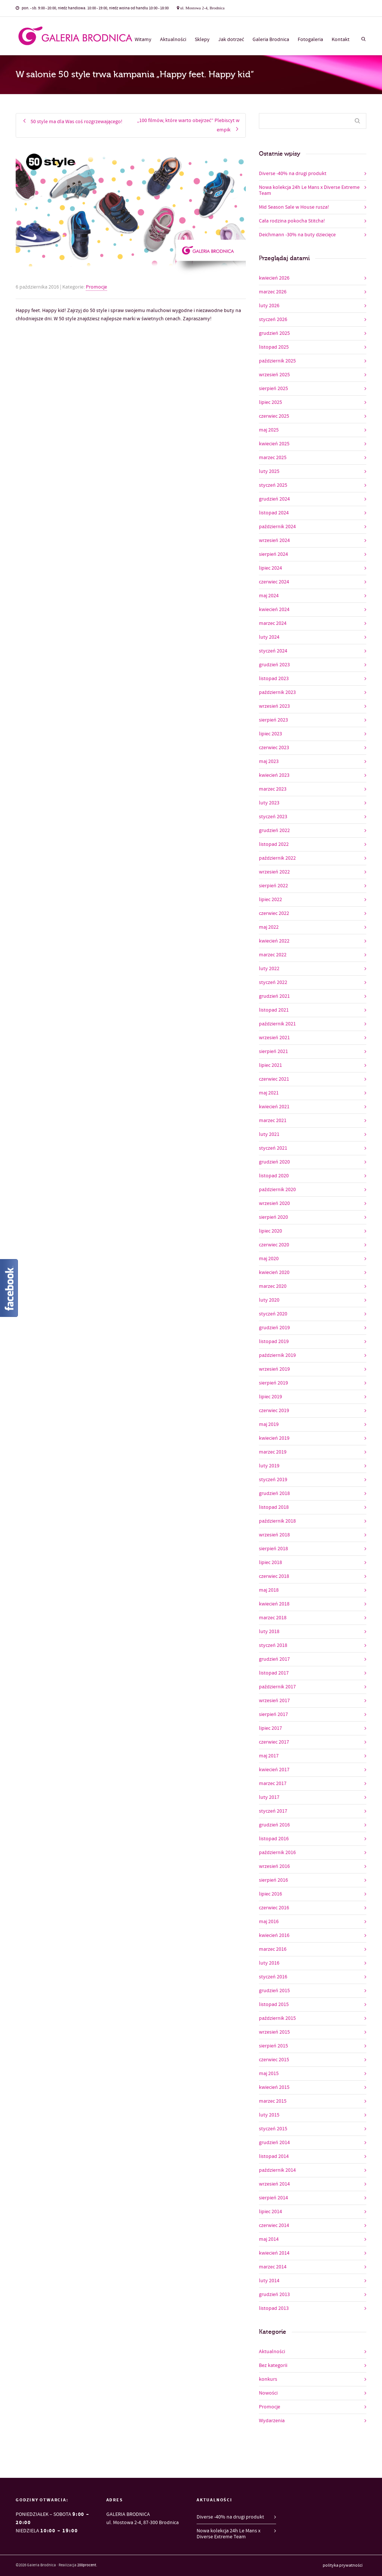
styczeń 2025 (273, 485)
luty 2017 (269, 1797)
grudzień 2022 (274, 830)
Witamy (143, 39)
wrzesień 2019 (274, 1369)
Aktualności (173, 39)
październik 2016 (277, 1852)
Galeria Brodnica (271, 39)
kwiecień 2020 (274, 1272)
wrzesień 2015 (274, 2032)
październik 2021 (277, 1024)
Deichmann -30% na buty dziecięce (297, 234)
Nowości (268, 2393)
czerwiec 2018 (274, 1576)
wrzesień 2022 (274, 872)
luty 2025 (269, 471)
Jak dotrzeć (231, 39)
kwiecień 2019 (274, 1438)
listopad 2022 (274, 844)
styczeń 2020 (273, 1314)
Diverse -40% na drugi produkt (292, 173)
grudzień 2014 (274, 2142)
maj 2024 (269, 595)
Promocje (96, 287)
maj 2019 (269, 1424)
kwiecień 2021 (274, 1106)
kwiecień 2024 (274, 609)
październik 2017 (277, 1686)
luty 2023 (269, 803)
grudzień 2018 (274, 1493)
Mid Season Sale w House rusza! (294, 207)
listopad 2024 (274, 513)
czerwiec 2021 (274, 1079)
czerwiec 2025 (274, 416)
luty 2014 (269, 2280)
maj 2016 (269, 1921)
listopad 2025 (274, 347)
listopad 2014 (274, 2156)
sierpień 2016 (273, 1880)
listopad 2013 (274, 2308)
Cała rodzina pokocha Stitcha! (292, 221)
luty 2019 (269, 1466)
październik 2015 (277, 2018)
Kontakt (341, 39)
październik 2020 (277, 1189)
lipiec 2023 (270, 734)
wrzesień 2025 (274, 374)
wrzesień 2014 (274, 2184)
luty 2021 (269, 1134)
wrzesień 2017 (274, 1700)
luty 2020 (269, 1300)
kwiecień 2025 (274, 443)
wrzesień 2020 (274, 1203)
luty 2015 (269, 2115)
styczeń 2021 (273, 1148)
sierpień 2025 (273, 388)
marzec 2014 (272, 2267)
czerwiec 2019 (274, 1410)
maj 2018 (269, 1590)
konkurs (268, 2379)
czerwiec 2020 (274, 1245)
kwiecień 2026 (274, 278)
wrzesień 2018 (274, 1535)
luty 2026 (269, 305)
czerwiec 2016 (274, 1907)
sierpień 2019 (273, 1383)
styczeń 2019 (273, 1479)
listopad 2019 (274, 1341)
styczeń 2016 (273, 1977)
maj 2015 (269, 2073)
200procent (86, 2565)
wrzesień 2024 (274, 540)
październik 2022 (277, 858)
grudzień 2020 (274, 1162)
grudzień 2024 (274, 499)
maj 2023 (269, 761)
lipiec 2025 (270, 402)
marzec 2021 (272, 1120)
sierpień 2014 (273, 2198)
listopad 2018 (274, 1507)
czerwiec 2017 (274, 1742)
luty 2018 (269, 1631)
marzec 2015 (272, 2101)
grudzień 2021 (274, 996)
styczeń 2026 (273, 319)
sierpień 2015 (273, 2046)
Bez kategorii (273, 2365)
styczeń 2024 (273, 651)
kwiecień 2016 (274, 1935)
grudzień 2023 (274, 664)
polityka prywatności (343, 2566)
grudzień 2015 (274, 1990)
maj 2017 (269, 1756)
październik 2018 (277, 1521)
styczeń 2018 (273, 1645)
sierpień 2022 (273, 885)
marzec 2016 (272, 1949)
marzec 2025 (272, 457)
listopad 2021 (274, 1010)
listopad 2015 (274, 2004)
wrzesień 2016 (274, 1866)
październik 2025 (277, 361)
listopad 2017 (274, 1673)
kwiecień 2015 (274, 2087)
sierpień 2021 (273, 1051)
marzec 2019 (272, 1452)
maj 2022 (269, 927)
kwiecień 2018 (274, 1604)
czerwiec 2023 (274, 747)
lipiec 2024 (270, 568)
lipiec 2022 (270, 899)
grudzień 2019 (274, 1327)
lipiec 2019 (270, 1396)
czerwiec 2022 (274, 913)
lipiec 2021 (270, 1065)
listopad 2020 (274, 1175)
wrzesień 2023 (274, 706)
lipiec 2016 (270, 1894)
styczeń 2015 (273, 2128)
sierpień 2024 (273, 554)
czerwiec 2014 (274, 2225)
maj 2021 (269, 1093)
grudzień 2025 (274, 333)
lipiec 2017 (270, 1728)
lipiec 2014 (270, 2211)
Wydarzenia (272, 2420)
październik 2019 (277, 1355)
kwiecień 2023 (274, 775)
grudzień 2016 (274, 1825)
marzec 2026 (272, 292)
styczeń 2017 (273, 1811)
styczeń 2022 (273, 982)
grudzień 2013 (274, 2294)
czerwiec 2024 (274, 582)
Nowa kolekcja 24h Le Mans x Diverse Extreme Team (309, 190)
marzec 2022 (272, 954)
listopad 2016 (274, 1838)
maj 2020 (269, 1258)
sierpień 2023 (273, 720)
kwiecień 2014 (274, 2253)
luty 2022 (269, 968)
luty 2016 (269, 1963)
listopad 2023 (274, 678)
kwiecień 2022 (274, 941)
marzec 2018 (272, 1617)
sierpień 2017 (273, 1714)
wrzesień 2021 (274, 1037)
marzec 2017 (272, 1783)
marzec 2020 (272, 1286)
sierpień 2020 (273, 1217)
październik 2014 (277, 2170)
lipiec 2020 (270, 1231)
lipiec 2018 (270, 1562)
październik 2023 (277, 692)
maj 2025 (269, 430)
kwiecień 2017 (274, 1769)
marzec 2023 (272, 789)
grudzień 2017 (274, 1659)
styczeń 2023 (273, 816)
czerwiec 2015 (274, 2059)
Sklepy (202, 39)
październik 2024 (277, 526)
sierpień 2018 (273, 1548)
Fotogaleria (310, 39)
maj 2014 (269, 2239)
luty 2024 (269, 637)
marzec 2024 (272, 623)
